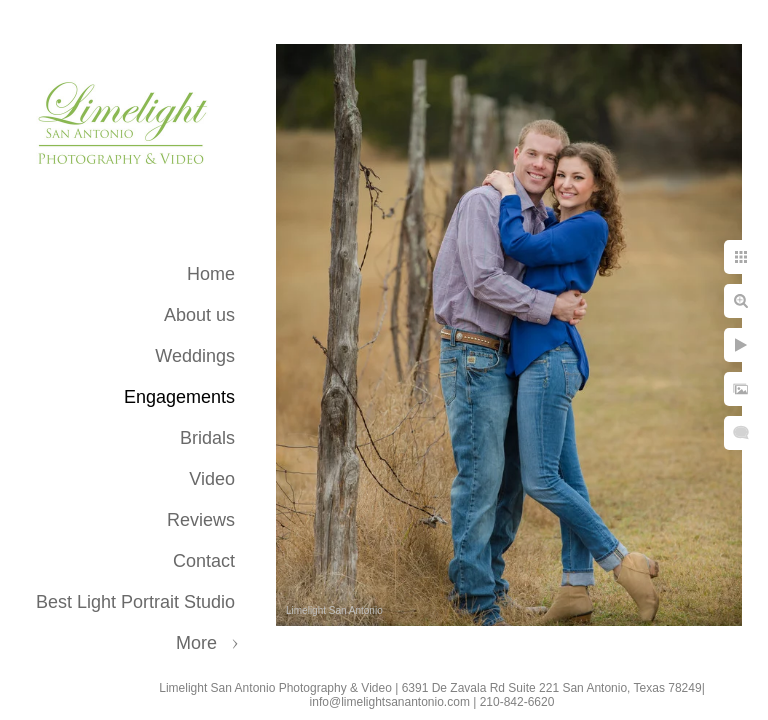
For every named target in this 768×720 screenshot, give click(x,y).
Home (211, 274)
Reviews (201, 520)
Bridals (207, 438)
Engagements (179, 397)
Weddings (195, 356)
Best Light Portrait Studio (135, 602)
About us (199, 315)
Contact (204, 561)
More (196, 643)
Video (212, 479)
